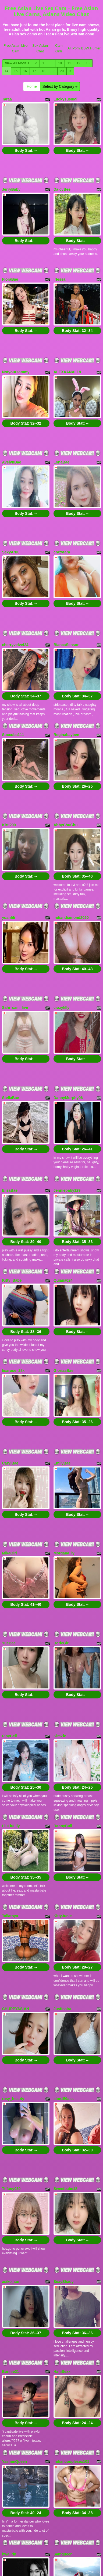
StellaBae (10, 996)
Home (32, 86)
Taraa (7, 99)
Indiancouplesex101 (71, 2222)
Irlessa (59, 261)
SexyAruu (11, 506)
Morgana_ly (64, 1406)
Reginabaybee (66, 670)
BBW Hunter (90, 48)
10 (60, 63)
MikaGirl (9, 1406)
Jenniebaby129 (67, 1080)
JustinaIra (62, 1815)
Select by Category (59, 86)
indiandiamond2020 (71, 834)
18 (43, 71)
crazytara (62, 506)
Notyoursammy (16, 344)
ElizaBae (10, 1080)
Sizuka (8, 2386)
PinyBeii (9, 1570)
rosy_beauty (13, 1896)
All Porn (74, 48)
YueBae (9, 1487)
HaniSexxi (63, 2141)
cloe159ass (64, 1896)
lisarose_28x (13, 1241)
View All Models (17, 63)
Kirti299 (9, 751)
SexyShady (64, 2060)
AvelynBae (11, 425)
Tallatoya (10, 1732)
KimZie (60, 1570)
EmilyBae (62, 1325)
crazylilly (61, 915)
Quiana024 (63, 1160)
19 (52, 71)
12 (78, 63)
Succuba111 (13, 670)
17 (34, 71)
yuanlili (8, 834)
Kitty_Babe (12, 1160)
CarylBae (10, 1325)
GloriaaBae (63, 1241)
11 (69, 63)
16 (25, 71)
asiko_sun (11, 2060)
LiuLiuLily (11, 1651)
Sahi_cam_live (15, 915)
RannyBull (63, 1651)
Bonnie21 (10, 2141)
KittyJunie (63, 1732)
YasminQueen (14, 2222)
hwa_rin (9, 2305)
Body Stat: (26, 141)
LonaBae (61, 425)
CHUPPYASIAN (15, 1815)
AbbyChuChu (65, 751)
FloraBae (10, 261)
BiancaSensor (66, 589)
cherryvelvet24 (15, 589)
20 (62, 71)
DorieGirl (62, 1487)
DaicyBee (62, 180)
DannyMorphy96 (68, 996)
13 (87, 63)
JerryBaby (11, 180)
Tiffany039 (11, 1977)
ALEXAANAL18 (67, 344)
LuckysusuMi (65, 99)
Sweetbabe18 (65, 1977)
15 (15, 71)
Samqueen (63, 2305)
